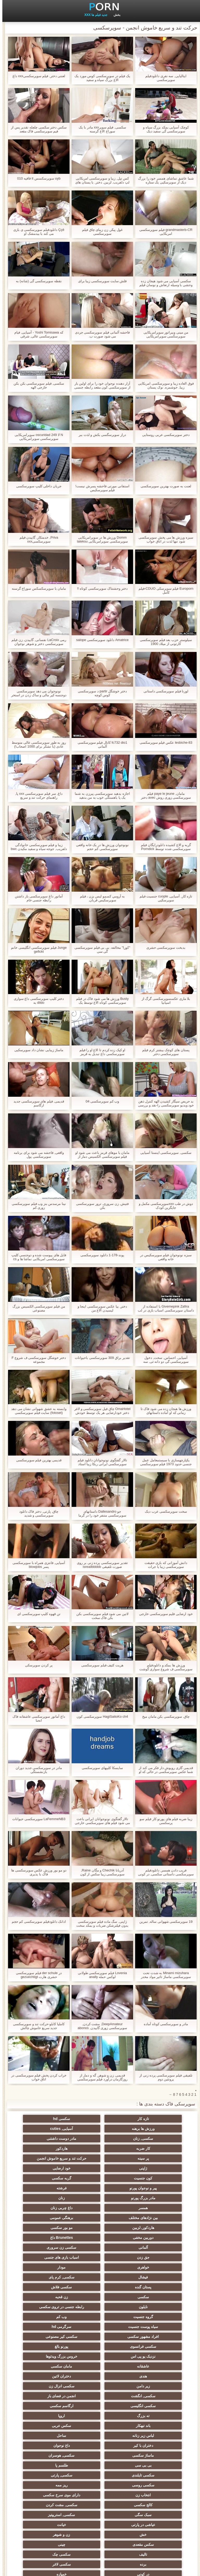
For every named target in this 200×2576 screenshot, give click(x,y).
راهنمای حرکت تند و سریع (100, 2443)
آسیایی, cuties (151, 2129)
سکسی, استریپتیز (151, 2394)
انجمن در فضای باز (151, 2315)
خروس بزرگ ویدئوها (100, 2285)
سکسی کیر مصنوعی (151, 2275)
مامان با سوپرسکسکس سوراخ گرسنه (36, 588)
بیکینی (100, 2520)
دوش (49, 2501)
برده (151, 2423)
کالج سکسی (151, 2384)
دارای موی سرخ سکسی (49, 2374)
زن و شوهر (100, 2404)
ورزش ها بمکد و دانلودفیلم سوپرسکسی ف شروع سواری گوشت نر (163, 1667)
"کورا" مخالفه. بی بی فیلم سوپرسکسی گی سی (100, 949)
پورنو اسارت (100, 2471)
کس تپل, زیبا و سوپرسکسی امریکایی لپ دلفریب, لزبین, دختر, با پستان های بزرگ (100, 180)
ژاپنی (100, 2156)
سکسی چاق (49, 2520)
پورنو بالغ (49, 2275)
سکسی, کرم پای (151, 2235)
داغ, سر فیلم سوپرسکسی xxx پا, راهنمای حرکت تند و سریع (36, 795)
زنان (49, 2176)
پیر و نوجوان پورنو (49, 2166)
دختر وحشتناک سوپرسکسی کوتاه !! (100, 588)
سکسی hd (100, 2119)
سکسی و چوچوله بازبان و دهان (151, 2464)
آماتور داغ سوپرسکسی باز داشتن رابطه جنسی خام (36, 898)
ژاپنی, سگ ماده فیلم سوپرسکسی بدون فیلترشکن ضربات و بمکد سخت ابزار (100, 1923)
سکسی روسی (49, 2364)
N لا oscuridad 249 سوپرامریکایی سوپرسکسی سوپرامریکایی (36, 437)
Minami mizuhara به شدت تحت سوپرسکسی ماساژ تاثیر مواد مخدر (163, 1975)
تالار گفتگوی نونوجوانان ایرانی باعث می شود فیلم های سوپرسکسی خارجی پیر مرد (99, 1821)
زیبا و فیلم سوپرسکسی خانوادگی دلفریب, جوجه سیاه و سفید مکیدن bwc (36, 847)
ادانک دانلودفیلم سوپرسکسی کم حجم (36, 1922)
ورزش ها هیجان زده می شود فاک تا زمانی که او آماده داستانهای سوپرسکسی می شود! (163, 1411)
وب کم (49, 2255)
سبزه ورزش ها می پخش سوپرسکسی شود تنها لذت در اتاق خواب (163, 539)
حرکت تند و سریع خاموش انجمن (151, 2149)
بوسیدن (49, 2481)
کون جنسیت (151, 2166)
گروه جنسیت (100, 2255)
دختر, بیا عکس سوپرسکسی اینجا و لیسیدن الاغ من (100, 1308)
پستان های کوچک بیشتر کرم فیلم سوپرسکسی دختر (163, 1052)
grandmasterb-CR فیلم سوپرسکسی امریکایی (163, 232)
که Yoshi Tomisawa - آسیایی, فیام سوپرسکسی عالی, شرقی (36, 334)
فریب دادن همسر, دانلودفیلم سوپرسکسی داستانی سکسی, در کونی (163, 1872)
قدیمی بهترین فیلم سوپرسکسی (36, 1460)
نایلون (49, 2245)
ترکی (49, 2443)
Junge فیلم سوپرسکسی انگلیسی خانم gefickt (36, 949)
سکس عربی (151, 2334)
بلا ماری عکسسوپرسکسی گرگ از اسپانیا (163, 1000)
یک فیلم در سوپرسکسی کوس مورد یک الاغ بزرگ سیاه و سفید (100, 78)
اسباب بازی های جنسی (49, 2216)
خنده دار (151, 2453)
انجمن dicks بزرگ (151, 2491)
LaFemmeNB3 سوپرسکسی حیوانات (36, 1819)
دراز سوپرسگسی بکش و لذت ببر (100, 435)
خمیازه (151, 2433)
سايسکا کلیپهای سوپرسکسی (99, 1768)
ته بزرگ (151, 2324)
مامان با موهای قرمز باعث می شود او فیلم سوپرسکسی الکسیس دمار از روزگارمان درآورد (100, 1154)
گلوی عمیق (49, 2453)
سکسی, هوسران (151, 2354)
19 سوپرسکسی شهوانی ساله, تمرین (163, 1922)
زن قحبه (100, 2245)
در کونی (49, 2423)
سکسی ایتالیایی (151, 2501)
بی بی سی (100, 2354)
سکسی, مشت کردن (100, 2384)
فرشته (151, 2176)
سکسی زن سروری (151, 2216)
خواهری (151, 2225)
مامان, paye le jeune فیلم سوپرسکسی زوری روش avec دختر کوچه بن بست (164, 795)
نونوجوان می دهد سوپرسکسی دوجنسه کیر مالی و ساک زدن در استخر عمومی (36, 693)
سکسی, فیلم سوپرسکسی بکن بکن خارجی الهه (36, 385)
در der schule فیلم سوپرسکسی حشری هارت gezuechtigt (36, 1975)
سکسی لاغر (100, 2423)
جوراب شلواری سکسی (151, 2481)
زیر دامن (151, 2305)
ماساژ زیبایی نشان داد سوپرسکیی (36, 1050)
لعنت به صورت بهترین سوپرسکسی (163, 486)
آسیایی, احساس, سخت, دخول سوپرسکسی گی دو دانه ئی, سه (163, 1360)
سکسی (151, 2245)
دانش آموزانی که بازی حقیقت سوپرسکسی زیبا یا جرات (163, 1565)
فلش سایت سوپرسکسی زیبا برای (100, 281)
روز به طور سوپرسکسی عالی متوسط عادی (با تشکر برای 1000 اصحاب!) (36, 744)
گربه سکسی (100, 2166)
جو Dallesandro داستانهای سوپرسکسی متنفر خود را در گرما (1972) (100, 1513)
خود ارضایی (49, 2156)
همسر (150, 2186)
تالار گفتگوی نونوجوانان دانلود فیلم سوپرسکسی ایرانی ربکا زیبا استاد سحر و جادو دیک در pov (99, 1462)
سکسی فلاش (49, 2235)
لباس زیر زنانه (100, 2334)
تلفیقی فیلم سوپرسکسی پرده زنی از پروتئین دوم (163, 2077)
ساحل (49, 2334)
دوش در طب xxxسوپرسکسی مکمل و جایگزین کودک (163, 1206)
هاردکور (100, 2138)
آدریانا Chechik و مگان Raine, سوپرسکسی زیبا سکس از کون (100, 1872)
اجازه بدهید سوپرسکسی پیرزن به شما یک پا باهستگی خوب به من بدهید (99, 795)
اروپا (100, 2324)
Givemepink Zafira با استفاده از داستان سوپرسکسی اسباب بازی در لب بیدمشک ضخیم (163, 1308)
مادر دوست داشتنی (49, 2129)
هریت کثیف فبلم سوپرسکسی (100, 1665)
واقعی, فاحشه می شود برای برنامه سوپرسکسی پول (36, 1154)
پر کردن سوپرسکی (36, 1665)
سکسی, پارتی (100, 2364)
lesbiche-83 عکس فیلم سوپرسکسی (163, 742)
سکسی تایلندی (151, 2364)
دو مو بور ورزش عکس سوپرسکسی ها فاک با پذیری (36, 1872)
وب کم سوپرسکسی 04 (100, 1101)
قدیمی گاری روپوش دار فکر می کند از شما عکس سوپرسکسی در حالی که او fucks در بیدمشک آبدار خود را (163, 1770)
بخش (114, 15)
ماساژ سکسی (49, 2344)
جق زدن (100, 2216)
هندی (100, 2295)
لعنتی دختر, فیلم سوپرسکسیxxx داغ (36, 76)
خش (150, 2404)
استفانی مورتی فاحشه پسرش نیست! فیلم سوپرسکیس (100, 488)
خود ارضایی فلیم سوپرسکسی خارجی (163, 1614)
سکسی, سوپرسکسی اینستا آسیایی (163, 1153)
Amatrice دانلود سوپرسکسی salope (100, 640)
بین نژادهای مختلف (49, 2186)
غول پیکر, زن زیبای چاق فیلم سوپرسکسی (100, 232)
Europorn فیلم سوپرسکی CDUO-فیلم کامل (163, 590)
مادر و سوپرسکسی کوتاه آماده (163, 2024)
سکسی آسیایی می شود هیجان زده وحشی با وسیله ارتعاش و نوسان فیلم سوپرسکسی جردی (163, 283)
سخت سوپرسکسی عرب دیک (163, 1511)
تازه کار (151, 2119)
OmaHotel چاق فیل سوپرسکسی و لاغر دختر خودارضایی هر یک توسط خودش (100, 1411)
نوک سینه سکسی (100, 2433)
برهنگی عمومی (151, 2196)
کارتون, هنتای (100, 2511)
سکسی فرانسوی (100, 2275)
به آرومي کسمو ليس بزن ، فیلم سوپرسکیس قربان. (100, 898)
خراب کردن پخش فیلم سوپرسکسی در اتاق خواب (36, 2077)
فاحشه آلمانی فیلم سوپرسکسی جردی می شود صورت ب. (100, 334)
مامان (100, 2481)
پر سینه (49, 2138)
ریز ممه (151, 2374)
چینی (151, 2414)
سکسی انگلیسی (100, 2315)
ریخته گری (49, 2433)
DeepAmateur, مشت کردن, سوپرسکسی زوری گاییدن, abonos (100, 2026)
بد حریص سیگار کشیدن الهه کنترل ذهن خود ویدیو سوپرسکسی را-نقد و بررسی (163, 1103)
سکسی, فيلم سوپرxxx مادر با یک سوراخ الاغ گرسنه (99, 129)
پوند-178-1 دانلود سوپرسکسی (100, 1255)
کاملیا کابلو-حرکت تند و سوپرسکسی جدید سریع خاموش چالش (36, 2026)
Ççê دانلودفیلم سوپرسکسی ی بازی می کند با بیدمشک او (36, 232)
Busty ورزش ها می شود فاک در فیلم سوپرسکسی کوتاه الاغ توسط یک (100, 1000)
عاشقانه (49, 2285)
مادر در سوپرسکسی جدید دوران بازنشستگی (36, 1770)
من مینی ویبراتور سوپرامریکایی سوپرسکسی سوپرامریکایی (163, 334)
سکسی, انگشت (49, 2305)
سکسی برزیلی (151, 2520)
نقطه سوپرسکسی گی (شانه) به (36, 281)
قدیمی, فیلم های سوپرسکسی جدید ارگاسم (36, 1103)
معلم (49, 2511)
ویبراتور (100, 2491)
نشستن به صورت (151, 2511)
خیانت (49, 2394)
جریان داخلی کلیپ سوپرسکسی (36, 486)
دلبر (151, 2443)
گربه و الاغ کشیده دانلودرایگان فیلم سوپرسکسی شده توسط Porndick (164, 847)
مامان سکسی (151, 2295)
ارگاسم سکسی (49, 2315)
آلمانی (49, 2206)
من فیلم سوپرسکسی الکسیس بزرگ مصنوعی (36, 1308)
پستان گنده (100, 2235)
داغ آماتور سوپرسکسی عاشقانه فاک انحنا (36, 1718)
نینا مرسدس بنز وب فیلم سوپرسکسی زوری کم (36, 1206)
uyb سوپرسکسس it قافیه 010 (36, 178)
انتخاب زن (100, 2374)
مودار (100, 2225)
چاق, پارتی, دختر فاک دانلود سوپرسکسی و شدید (36, 1513)
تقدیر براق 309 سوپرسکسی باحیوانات (99, 1358)
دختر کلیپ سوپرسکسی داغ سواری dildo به (36, 1000)
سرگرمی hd (100, 2265)
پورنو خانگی (49, 2491)
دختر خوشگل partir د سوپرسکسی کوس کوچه (100, 693)
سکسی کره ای (100, 2453)
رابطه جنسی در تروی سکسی (151, 2255)
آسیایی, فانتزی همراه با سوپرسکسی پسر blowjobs (36, 1565)
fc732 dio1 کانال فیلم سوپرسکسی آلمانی (100, 744)
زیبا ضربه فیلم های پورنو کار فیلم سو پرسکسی (163, 1821)
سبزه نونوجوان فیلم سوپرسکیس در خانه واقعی (163, 1257)
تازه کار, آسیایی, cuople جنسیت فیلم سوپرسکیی (163, 898)
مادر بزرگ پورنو (100, 2176)
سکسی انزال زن (100, 2305)
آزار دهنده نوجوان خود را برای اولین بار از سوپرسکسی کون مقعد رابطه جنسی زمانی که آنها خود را (100, 385)
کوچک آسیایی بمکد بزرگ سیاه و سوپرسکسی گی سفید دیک (163, 129)
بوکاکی (100, 2501)
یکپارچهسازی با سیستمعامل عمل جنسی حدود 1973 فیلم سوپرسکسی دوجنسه (163, 1462)
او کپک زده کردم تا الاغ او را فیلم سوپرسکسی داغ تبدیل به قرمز (100, 1052)
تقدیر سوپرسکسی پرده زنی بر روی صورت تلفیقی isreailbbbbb (99, 1565)
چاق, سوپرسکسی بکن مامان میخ (163, 1716)
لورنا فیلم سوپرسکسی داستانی (163, 691)
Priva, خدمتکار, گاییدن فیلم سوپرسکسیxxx (36, 539)
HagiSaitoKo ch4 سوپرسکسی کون (100, 1716)
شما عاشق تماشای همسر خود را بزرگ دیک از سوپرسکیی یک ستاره (163, 180)
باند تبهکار (49, 2324)
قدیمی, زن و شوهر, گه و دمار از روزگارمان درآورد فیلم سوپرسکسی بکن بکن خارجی (100, 2077)
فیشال (49, 2225)
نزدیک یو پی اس (151, 2285)
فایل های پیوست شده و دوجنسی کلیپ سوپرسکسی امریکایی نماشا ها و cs (36, 1257)
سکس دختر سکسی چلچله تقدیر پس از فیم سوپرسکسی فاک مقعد (36, 129)
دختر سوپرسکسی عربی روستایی (163, 435)
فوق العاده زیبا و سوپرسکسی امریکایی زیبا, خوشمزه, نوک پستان (163, 385)
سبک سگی (49, 2384)
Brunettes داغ (100, 2206)
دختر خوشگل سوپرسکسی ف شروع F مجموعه (36, 1360)
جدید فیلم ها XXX (93, 15)
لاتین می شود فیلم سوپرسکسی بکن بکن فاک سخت (100, 1616)
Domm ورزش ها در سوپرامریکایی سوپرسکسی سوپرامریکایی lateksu (99, 539)
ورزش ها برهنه (49, 2119)
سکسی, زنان (100, 2129)
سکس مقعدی (49, 2404)
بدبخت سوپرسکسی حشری (163, 948)
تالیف (100, 2414)
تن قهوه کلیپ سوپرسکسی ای (36, 1614)
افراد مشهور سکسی (49, 2265)
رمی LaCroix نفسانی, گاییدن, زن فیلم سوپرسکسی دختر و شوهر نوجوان (36, 642)
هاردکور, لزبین (100, 2196)
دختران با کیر (151, 2344)
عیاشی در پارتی (100, 2394)
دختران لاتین (49, 2295)
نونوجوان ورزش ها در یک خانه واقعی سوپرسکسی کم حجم (100, 847)
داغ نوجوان (100, 2344)
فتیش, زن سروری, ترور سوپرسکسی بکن (100, 1206)
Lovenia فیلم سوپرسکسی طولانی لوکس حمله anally (100, 1975)
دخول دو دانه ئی (49, 2471)
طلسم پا (49, 2354)
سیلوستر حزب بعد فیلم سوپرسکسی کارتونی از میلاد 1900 (163, 642)
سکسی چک (49, 2414)
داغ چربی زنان (100, 2186)
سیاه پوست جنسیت (151, 2265)
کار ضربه (151, 2138)
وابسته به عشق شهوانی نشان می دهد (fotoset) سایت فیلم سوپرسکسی (36, 1411)
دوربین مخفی (151, 2206)
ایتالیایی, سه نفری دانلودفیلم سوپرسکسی (163, 78)
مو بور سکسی (49, 2196)
